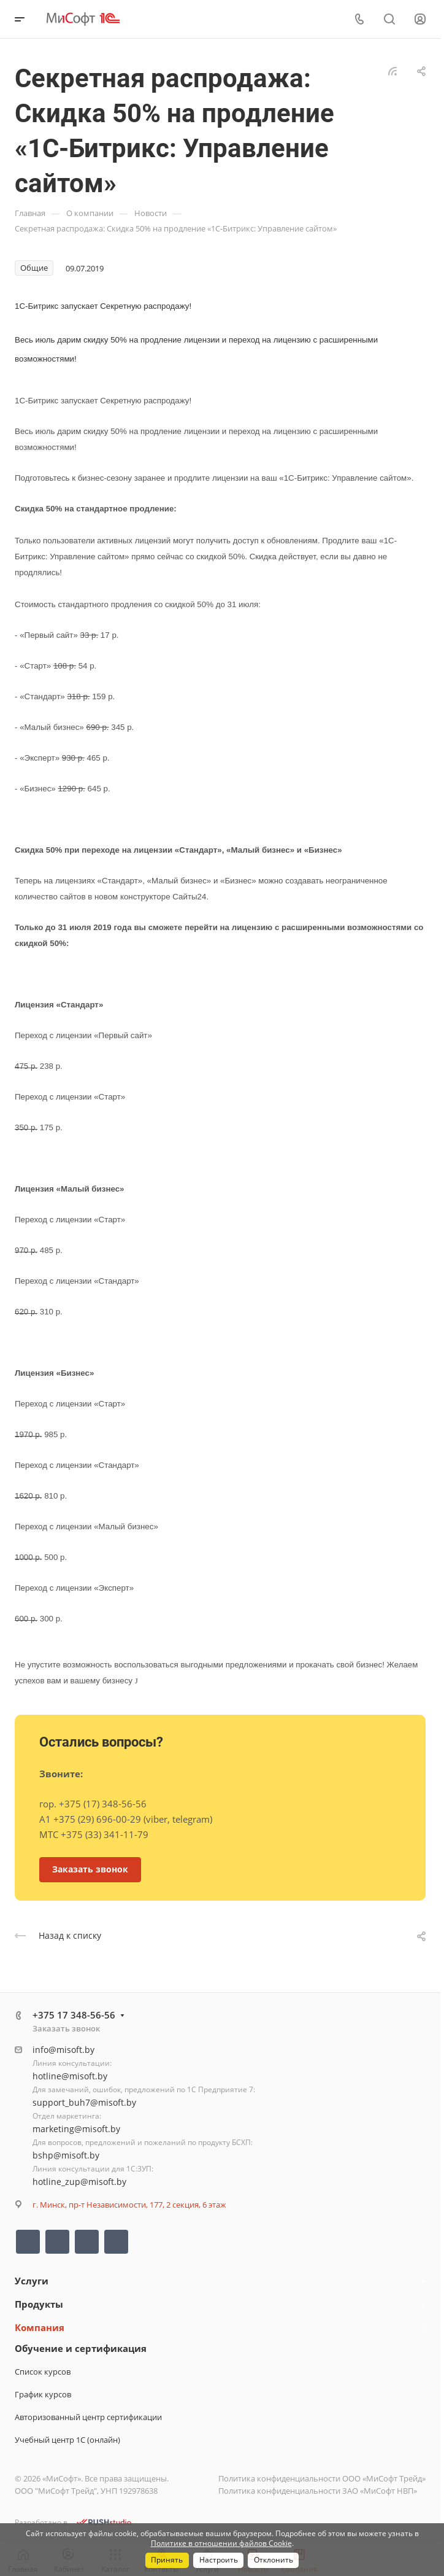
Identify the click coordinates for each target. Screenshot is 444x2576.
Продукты (39, 2304)
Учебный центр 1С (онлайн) (67, 2439)
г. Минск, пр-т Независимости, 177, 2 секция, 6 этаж (129, 2204)
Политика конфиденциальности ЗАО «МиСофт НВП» (317, 2490)
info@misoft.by (63, 2049)
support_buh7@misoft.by (84, 2102)
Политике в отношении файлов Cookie (221, 2543)
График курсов (43, 2394)
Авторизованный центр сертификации (88, 2417)
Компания (39, 2327)
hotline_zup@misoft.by (79, 2181)
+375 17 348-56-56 (74, 2015)
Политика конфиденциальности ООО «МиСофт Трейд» (322, 2478)
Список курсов (43, 2371)
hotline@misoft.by (70, 2076)
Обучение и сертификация (81, 2348)
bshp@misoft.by (66, 2155)
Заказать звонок (66, 2028)
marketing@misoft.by (76, 2129)
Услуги (31, 2281)
